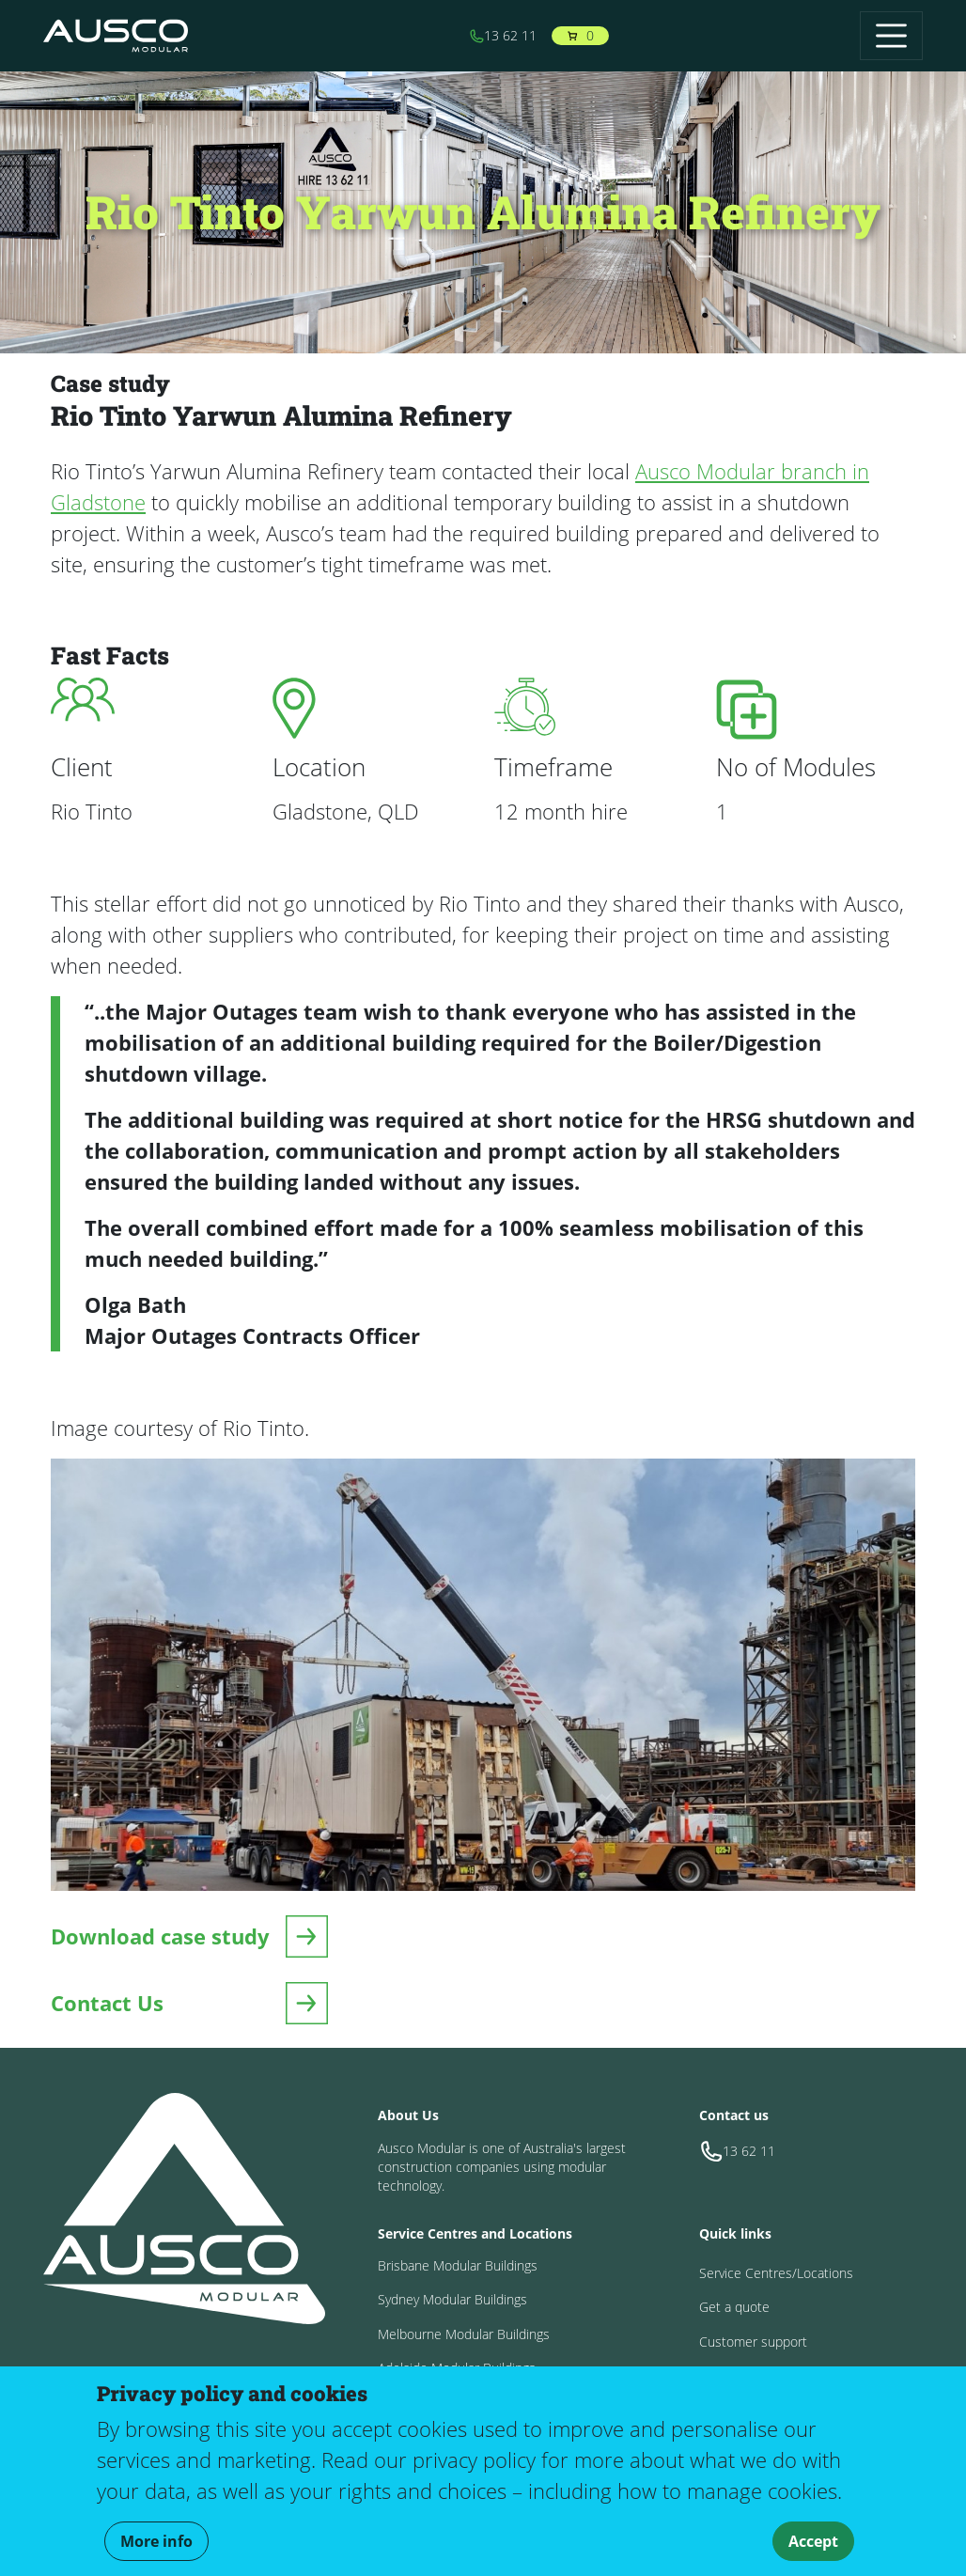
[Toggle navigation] (891, 35)
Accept (813, 2541)
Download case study (160, 1936)
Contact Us (107, 2003)
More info (156, 2541)
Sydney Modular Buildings (452, 2299)
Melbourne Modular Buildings (464, 2334)
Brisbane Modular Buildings (458, 2265)
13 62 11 (503, 35)
